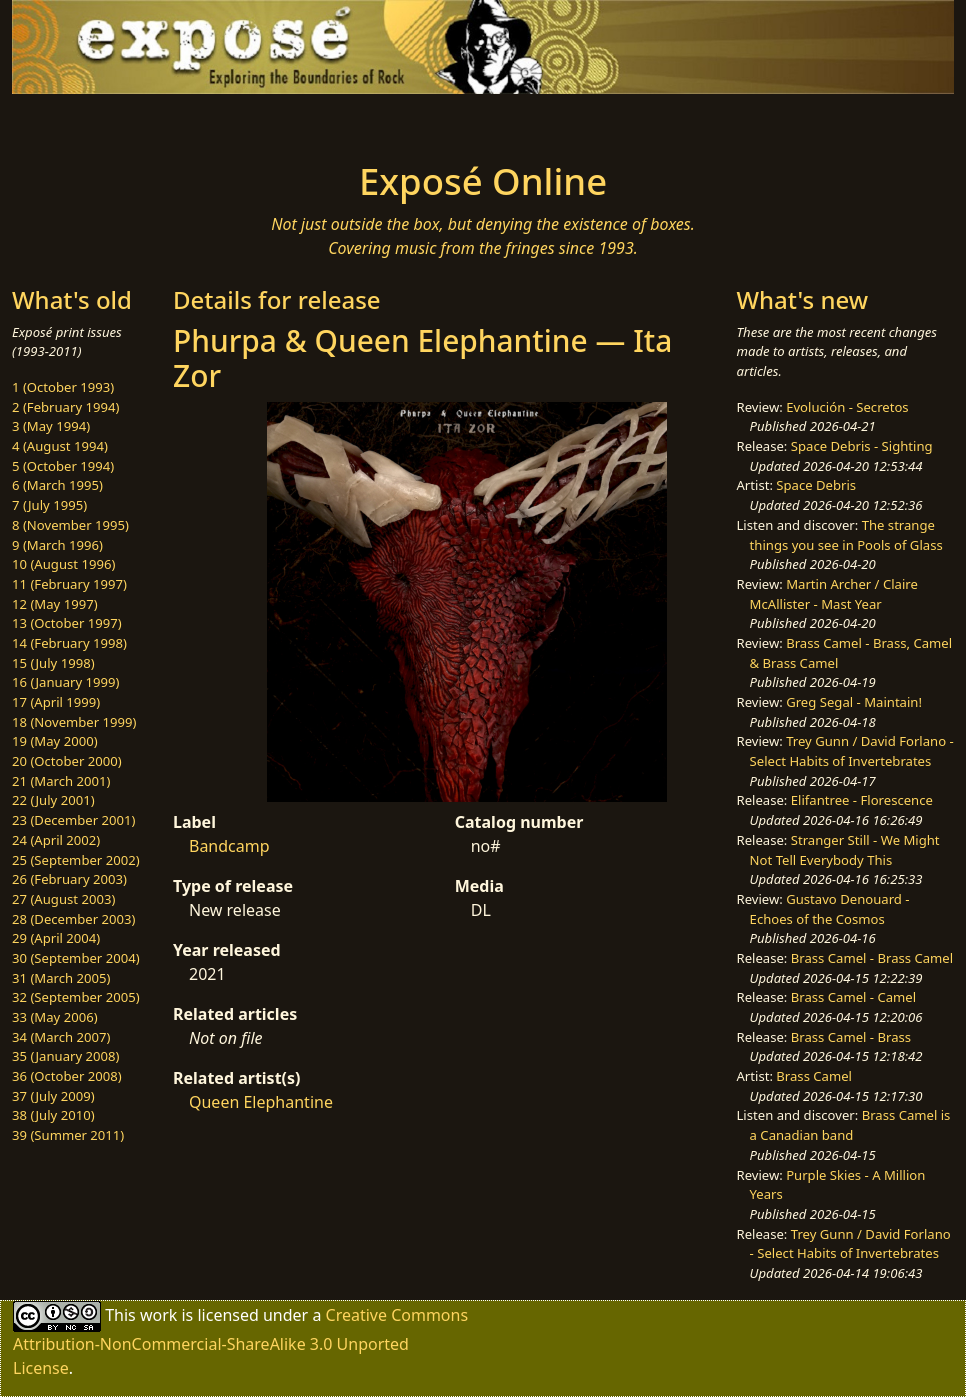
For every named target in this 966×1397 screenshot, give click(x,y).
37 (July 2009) (53, 1096)
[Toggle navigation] (175, 122)
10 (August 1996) (63, 564)
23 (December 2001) (73, 820)
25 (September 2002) (76, 860)
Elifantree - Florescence (862, 800)
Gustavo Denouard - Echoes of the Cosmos (830, 909)
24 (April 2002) (56, 840)
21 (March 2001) (61, 781)
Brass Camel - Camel (853, 997)
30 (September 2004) (76, 958)
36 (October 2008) (67, 1076)
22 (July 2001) (53, 800)
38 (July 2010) (53, 1115)
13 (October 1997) (67, 623)
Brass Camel (814, 1076)
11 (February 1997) (69, 584)
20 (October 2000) (67, 761)
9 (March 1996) (57, 545)
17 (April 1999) (56, 702)
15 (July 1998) (53, 663)
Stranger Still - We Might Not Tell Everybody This (845, 850)
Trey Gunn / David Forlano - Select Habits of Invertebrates (852, 751)
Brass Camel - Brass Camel (872, 958)
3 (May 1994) (51, 426)
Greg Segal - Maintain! (854, 702)
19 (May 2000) (55, 741)
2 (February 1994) (65, 407)
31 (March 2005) (61, 978)
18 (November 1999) (74, 722)
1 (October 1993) (63, 387)
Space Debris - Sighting (862, 446)
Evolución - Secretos (847, 407)
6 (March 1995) (57, 485)
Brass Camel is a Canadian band (850, 1125)
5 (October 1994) (63, 466)
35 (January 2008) (65, 1056)
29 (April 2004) (56, 938)
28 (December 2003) (73, 919)
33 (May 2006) (55, 1017)
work (158, 1314)
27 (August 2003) (63, 899)
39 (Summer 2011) (68, 1135)
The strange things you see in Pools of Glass (846, 535)
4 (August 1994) (60, 446)
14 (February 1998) (69, 643)
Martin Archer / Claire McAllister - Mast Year (834, 594)
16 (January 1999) (65, 682)
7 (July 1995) (49, 505)
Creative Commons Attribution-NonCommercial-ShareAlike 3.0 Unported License (240, 1340)
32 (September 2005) (76, 997)
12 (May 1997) (55, 604)
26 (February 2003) (69, 879)
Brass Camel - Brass (851, 1037)
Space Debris (816, 485)
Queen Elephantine (261, 1102)
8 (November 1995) (70, 525)
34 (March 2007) (61, 1037)
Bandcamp (229, 846)
